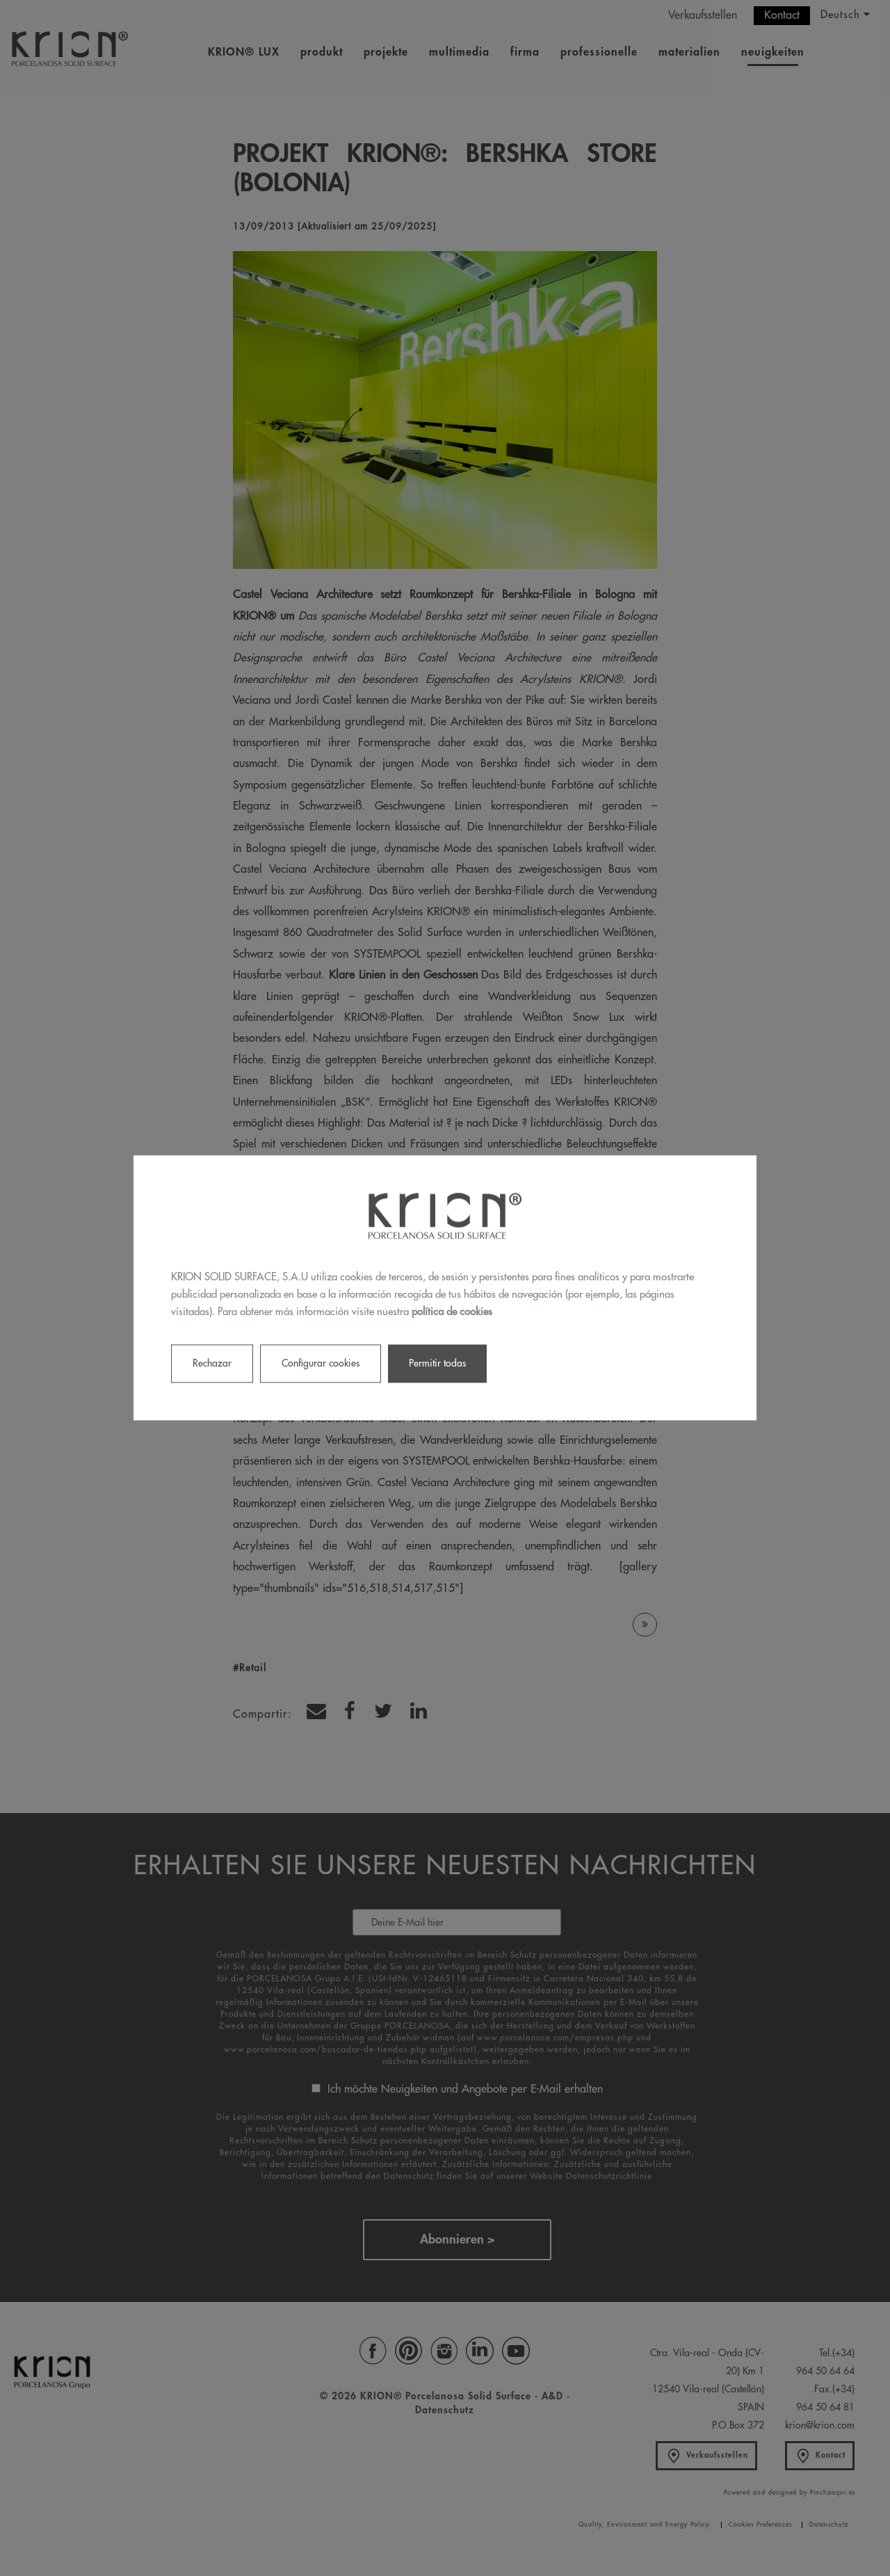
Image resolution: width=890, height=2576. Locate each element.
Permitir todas (437, 1364)
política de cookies (452, 1312)
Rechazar (212, 1364)
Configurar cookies (320, 1364)
